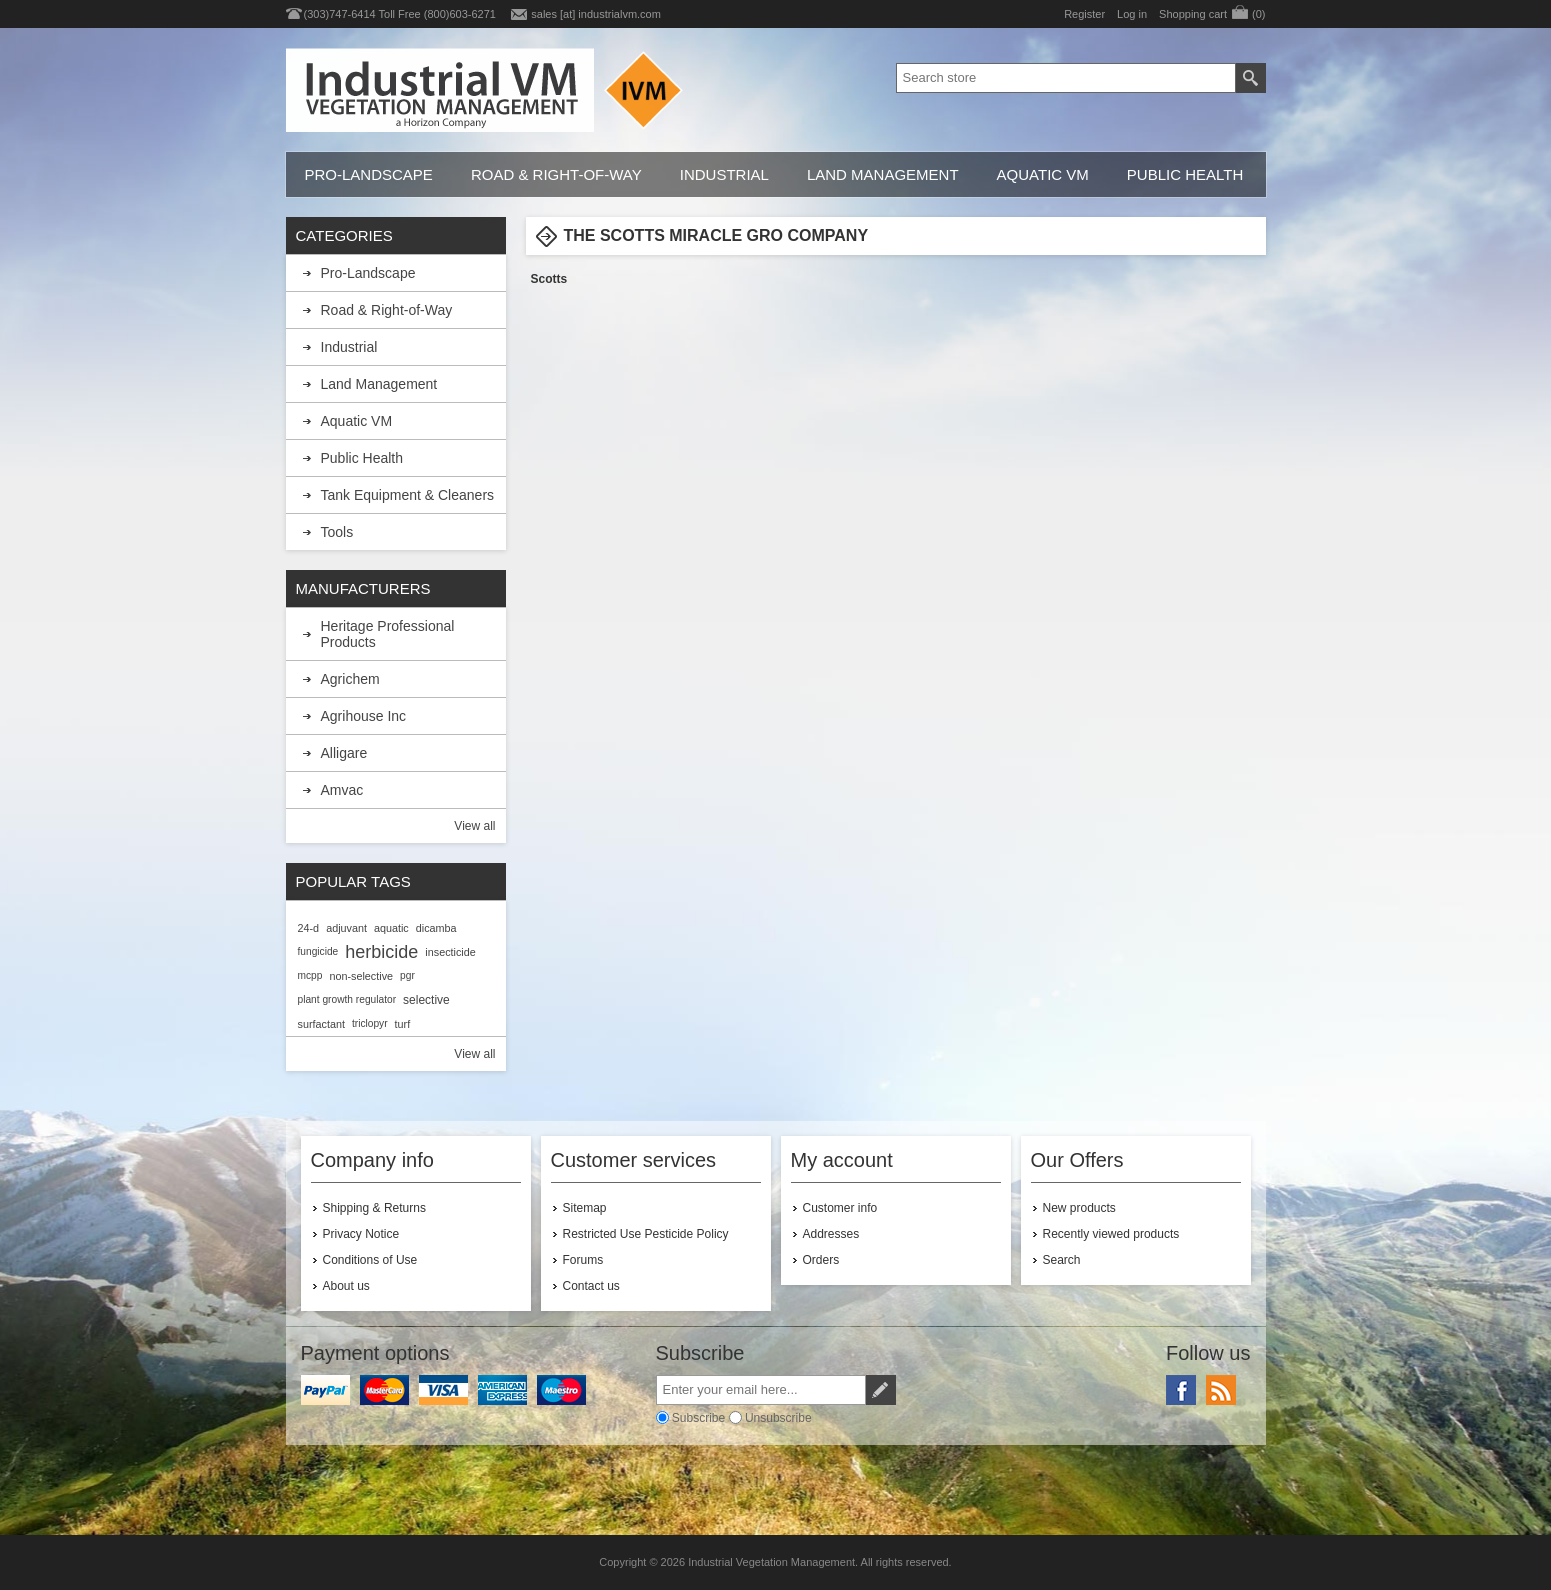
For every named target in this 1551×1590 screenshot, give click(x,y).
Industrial (724, 174)
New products (1079, 1208)
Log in (1132, 14)
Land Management (883, 174)
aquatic (391, 928)
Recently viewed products (1111, 1234)
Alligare (344, 753)
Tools (337, 532)
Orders (821, 1260)
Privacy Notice (361, 1234)
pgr (407, 975)
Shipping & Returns (374, 1208)
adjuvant (346, 928)
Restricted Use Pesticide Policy (646, 1234)
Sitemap (585, 1208)
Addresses (831, 1234)
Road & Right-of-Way (556, 174)
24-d (309, 928)
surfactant (321, 1024)
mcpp (310, 975)
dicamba (436, 928)
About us (346, 1286)
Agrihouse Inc (364, 716)
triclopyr (370, 1023)
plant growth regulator (347, 999)
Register (1084, 14)
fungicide (318, 951)
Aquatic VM (1043, 174)
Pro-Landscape (369, 174)
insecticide (450, 952)
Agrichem (350, 679)
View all (474, 826)
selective (426, 1000)
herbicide (381, 952)
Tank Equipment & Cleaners (408, 495)
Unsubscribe (778, 1418)
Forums (583, 1260)
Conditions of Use (370, 1260)
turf (403, 1024)
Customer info (840, 1208)
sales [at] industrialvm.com (596, 14)
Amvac (342, 790)
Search (1062, 1260)
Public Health (1185, 174)
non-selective (361, 976)
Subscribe (698, 1418)
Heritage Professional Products (388, 634)
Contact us (591, 1286)
